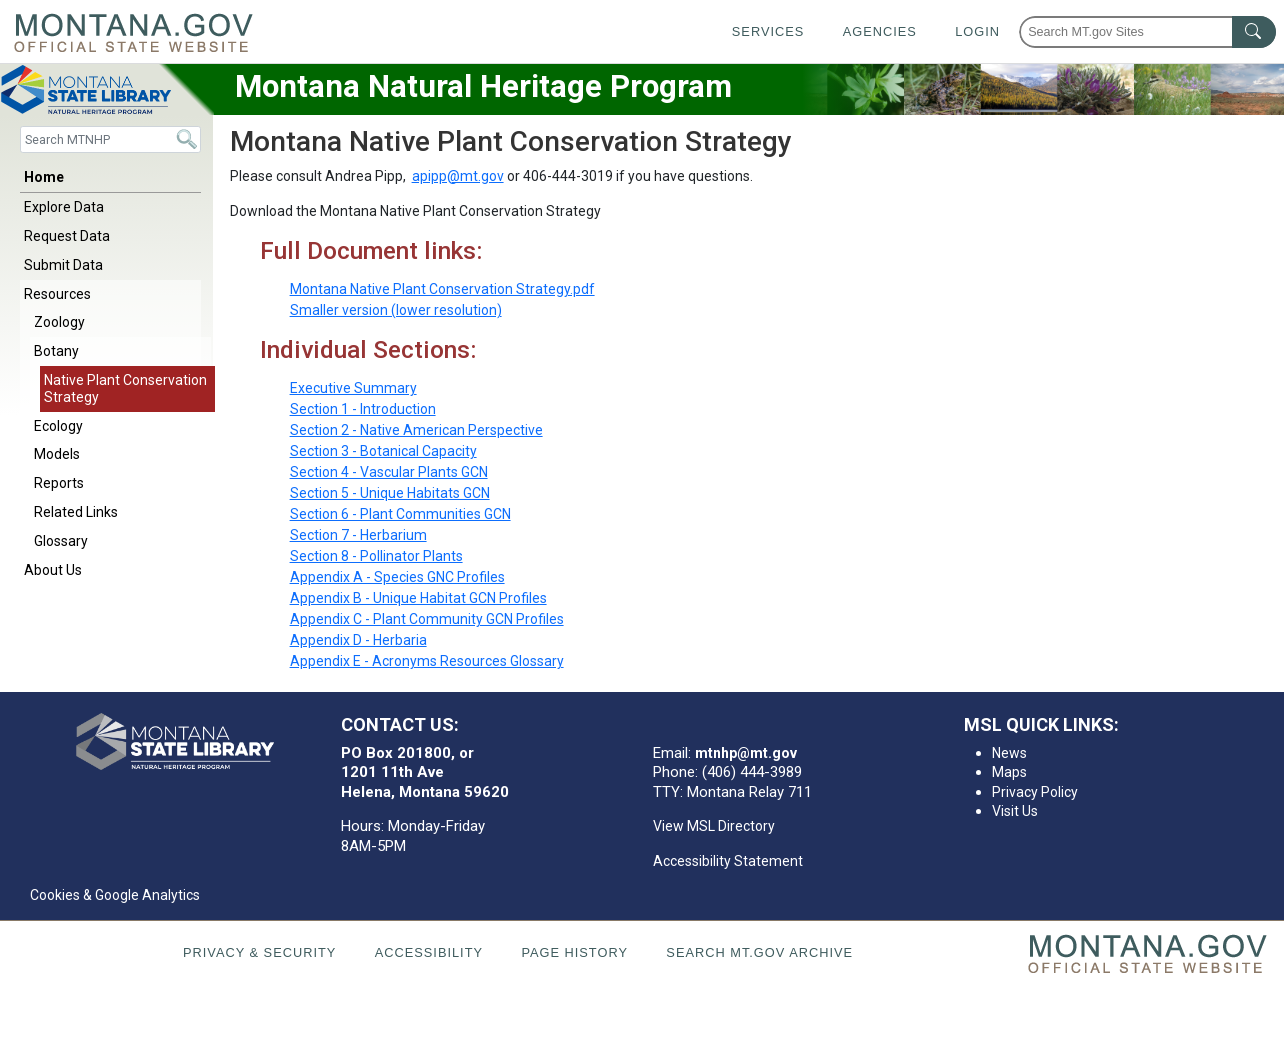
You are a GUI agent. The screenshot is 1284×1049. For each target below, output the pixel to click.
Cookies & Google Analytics (115, 895)
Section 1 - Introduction (363, 409)
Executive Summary (353, 388)
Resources (57, 294)
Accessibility (429, 952)
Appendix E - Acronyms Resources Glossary (427, 661)
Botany (56, 351)
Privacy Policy (1035, 792)
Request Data (67, 236)
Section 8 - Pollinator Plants (376, 556)
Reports (59, 483)
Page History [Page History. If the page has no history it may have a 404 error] (574, 952)
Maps (1009, 772)
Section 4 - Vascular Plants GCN (389, 472)
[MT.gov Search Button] (1254, 32)
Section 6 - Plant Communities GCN (400, 514)
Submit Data (63, 265)
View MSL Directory (714, 826)
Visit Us (1015, 811)
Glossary (61, 541)
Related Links (76, 512)
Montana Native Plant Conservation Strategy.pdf (442, 289)
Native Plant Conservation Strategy (125, 388)
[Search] (110, 139)
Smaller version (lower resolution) (396, 310)
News (1009, 753)
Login (977, 31)
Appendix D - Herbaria (358, 640)
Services (768, 31)
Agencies (880, 31)
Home (44, 177)
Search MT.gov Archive (759, 952)
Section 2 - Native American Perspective (416, 430)
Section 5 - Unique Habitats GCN (390, 493)
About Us (53, 570)
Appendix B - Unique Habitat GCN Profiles (418, 598)
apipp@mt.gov (458, 176)
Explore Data (64, 207)
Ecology (58, 426)
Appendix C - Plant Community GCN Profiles (427, 619)
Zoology (59, 322)
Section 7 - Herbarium (358, 535)
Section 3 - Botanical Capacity (383, 451)
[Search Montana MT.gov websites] (1147, 32)
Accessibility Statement (728, 861)
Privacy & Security (259, 952)
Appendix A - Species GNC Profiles (397, 577)
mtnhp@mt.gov (746, 753)
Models (57, 454)
